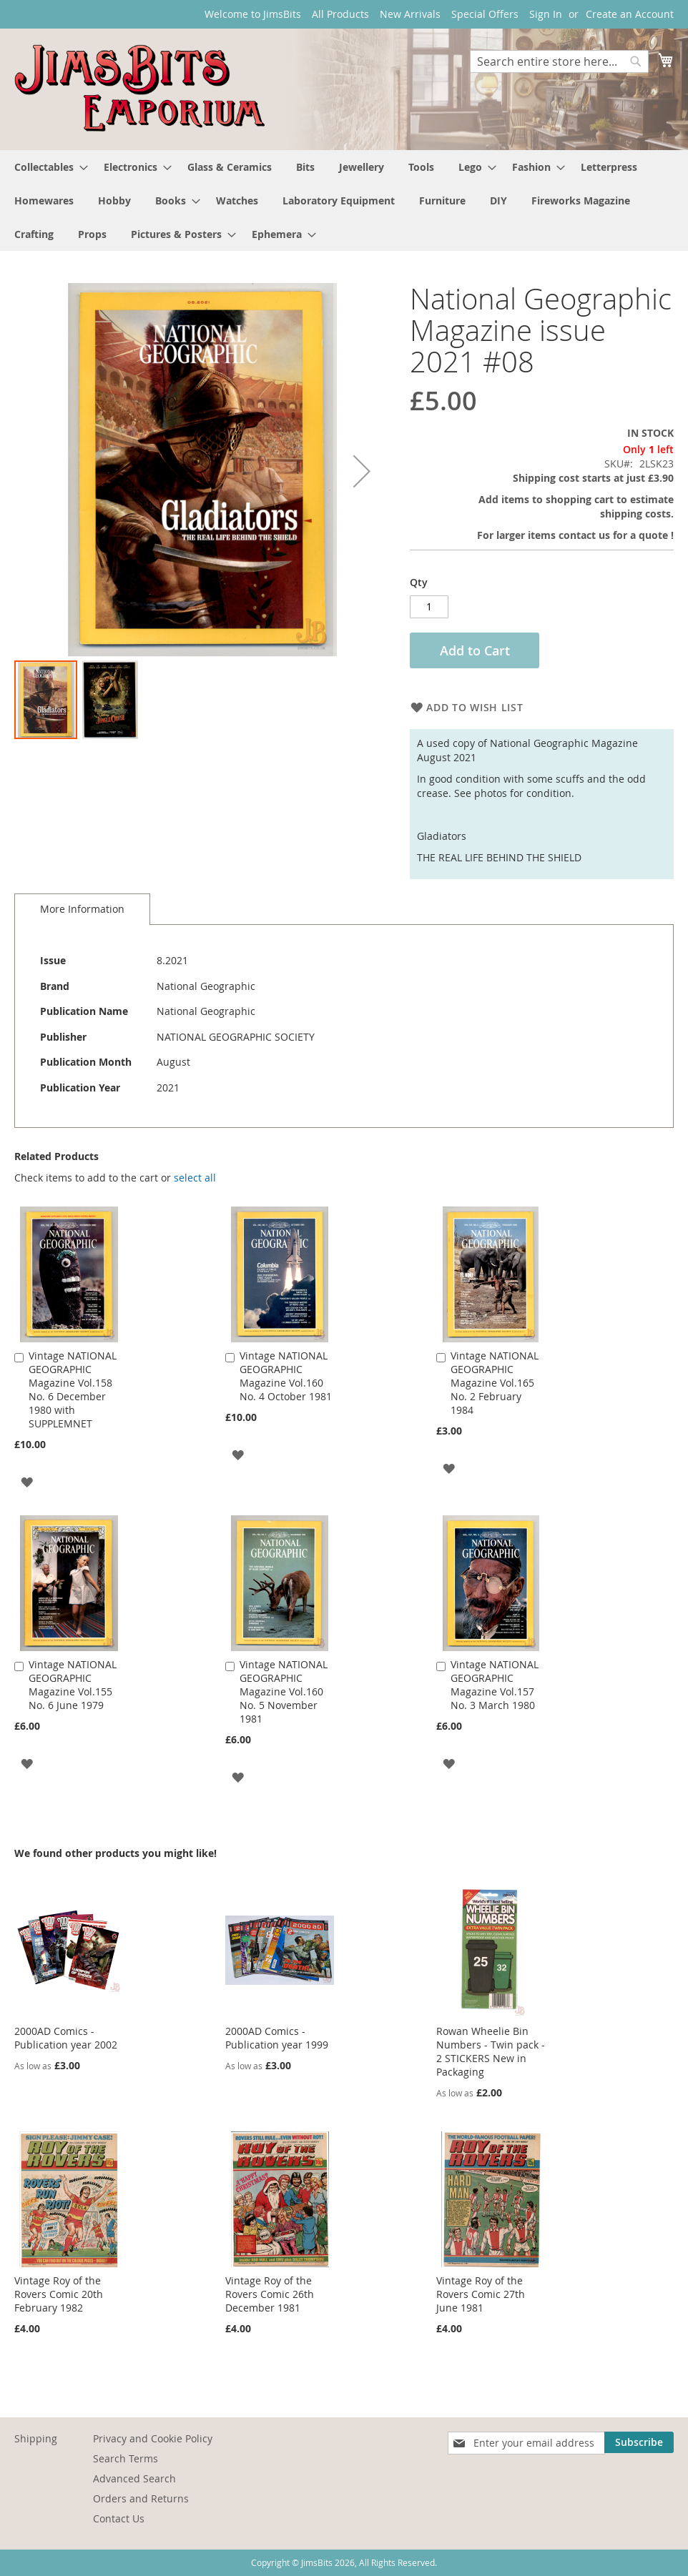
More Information (82, 909)
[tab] (82, 909)
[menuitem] (47, 167)
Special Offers (485, 14)
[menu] (344, 200)
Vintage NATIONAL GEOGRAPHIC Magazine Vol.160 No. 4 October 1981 (286, 1376)
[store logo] (139, 88)
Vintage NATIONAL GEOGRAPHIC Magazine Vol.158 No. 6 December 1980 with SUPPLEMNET (73, 1389)
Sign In (545, 14)
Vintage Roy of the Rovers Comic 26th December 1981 (269, 2294)
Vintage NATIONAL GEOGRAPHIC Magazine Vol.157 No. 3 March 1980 (495, 1685)
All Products (340, 14)
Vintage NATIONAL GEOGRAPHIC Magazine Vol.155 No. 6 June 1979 (73, 1685)
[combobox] (559, 61)
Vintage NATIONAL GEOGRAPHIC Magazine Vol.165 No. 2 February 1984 (495, 1383)
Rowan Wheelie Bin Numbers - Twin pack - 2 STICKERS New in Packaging (490, 2051)
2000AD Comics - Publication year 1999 (276, 2037)
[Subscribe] (639, 2442)
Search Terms (125, 2458)
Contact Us (118, 2518)
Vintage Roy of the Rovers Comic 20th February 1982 (58, 2294)
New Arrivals (410, 14)
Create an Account (630, 14)
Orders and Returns (141, 2498)
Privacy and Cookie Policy (152, 2438)
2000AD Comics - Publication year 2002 (65, 2037)
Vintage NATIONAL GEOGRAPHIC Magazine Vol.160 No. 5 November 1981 (284, 1691)
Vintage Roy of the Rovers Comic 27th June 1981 (480, 2294)
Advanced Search (134, 2478)
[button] (110, 699)
